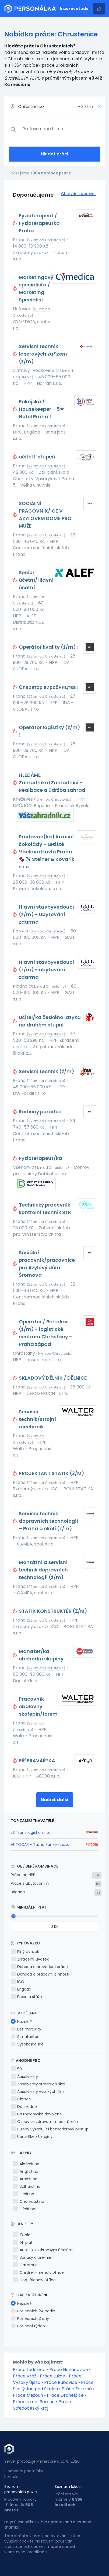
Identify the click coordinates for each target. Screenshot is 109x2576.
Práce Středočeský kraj (42, 2405)
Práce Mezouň (28, 2395)
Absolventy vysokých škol (38, 2091)
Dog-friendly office (34, 2280)
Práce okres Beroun (34, 2402)
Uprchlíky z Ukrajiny (31, 2136)
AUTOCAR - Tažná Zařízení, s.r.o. (40, 1844)
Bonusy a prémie (32, 2257)
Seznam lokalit (68, 2486)
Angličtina (25, 2171)
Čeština (23, 2194)
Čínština (24, 2209)
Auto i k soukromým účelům (43, 2250)
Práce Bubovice (60, 2382)
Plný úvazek (25, 1951)
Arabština (25, 2179)
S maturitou (25, 2036)
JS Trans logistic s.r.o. (30, 1832)
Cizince (21, 2099)
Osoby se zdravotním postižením (45, 2121)
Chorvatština (28, 2201)
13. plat (22, 2235)
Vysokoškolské (27, 2044)
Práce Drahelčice (65, 2395)
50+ (17, 2069)
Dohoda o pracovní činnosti (40, 1974)
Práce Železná (77, 2389)
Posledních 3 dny (30, 2318)
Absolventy (24, 2076)
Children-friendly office (38, 2272)
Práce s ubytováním (30, 1883)
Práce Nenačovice (68, 2369)
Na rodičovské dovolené (36, 2114)
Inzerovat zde (74, 8)
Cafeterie (25, 2265)
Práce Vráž (24, 2376)
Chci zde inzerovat (78, 193)
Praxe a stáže (26, 1996)
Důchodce (24, 2106)
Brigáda (18, 1892)
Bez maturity (26, 2029)
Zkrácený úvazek (30, 1959)
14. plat (23, 2242)
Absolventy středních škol (38, 2084)
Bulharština (26, 2186)
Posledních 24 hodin (33, 2311)
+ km (85, 106)
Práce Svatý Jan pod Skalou (53, 2385)
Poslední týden (28, 2326)
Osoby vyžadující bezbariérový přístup (50, 2129)
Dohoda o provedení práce (39, 1966)
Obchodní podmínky (23, 2471)
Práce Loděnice (29, 2369)
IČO (17, 1981)
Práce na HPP (23, 1874)
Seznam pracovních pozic (20, 2489)
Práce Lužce (52, 2376)
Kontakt (11, 2476)
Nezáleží (21, 2021)
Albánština (26, 2164)
